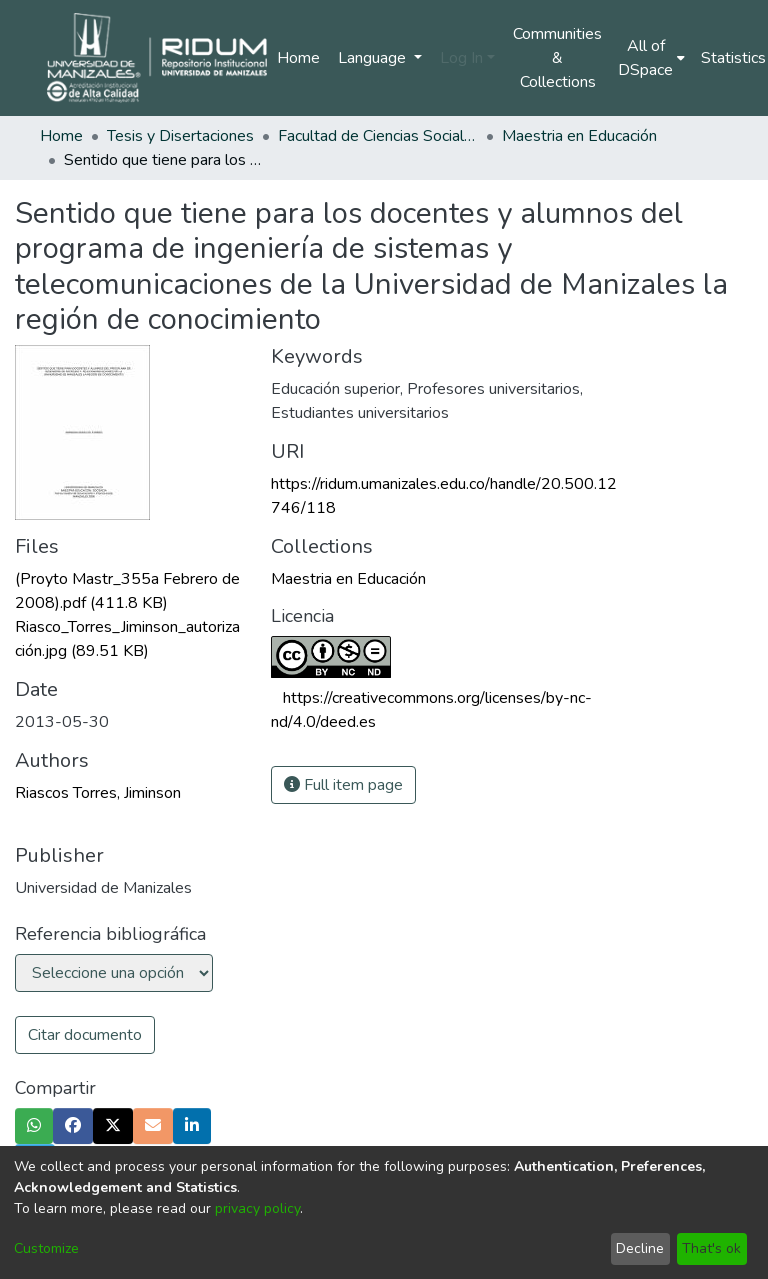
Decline (640, 1248)
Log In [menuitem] (461, 58)
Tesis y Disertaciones (180, 136)
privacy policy (257, 1208)
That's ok (711, 1248)
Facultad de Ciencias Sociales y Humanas (378, 136)
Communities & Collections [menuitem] (557, 58)
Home (298, 58)
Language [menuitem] (374, 58)
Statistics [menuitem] (733, 58)
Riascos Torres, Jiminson (98, 793)
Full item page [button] (343, 785)
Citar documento (85, 1035)
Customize (46, 1248)
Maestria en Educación (579, 136)
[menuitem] (651, 58)
